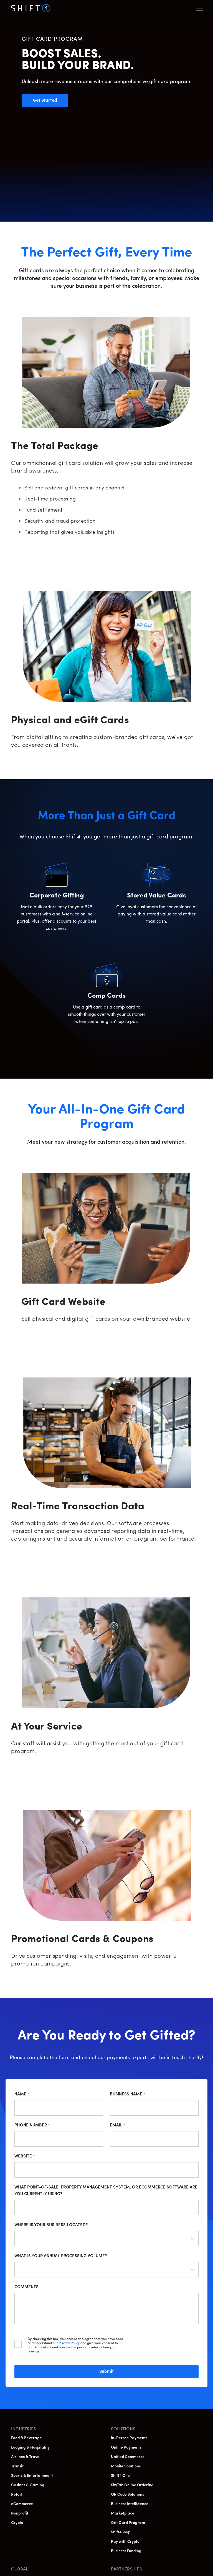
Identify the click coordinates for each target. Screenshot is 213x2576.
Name (21, 2094)
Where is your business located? (51, 2225)
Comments (26, 2287)
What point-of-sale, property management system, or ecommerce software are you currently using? (105, 2190)
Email (117, 2125)
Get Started (50, 102)
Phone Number (32, 2125)
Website (24, 2156)
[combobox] (19, 2239)
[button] (199, 9)
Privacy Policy (69, 2343)
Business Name (127, 2094)
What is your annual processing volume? (60, 2256)
